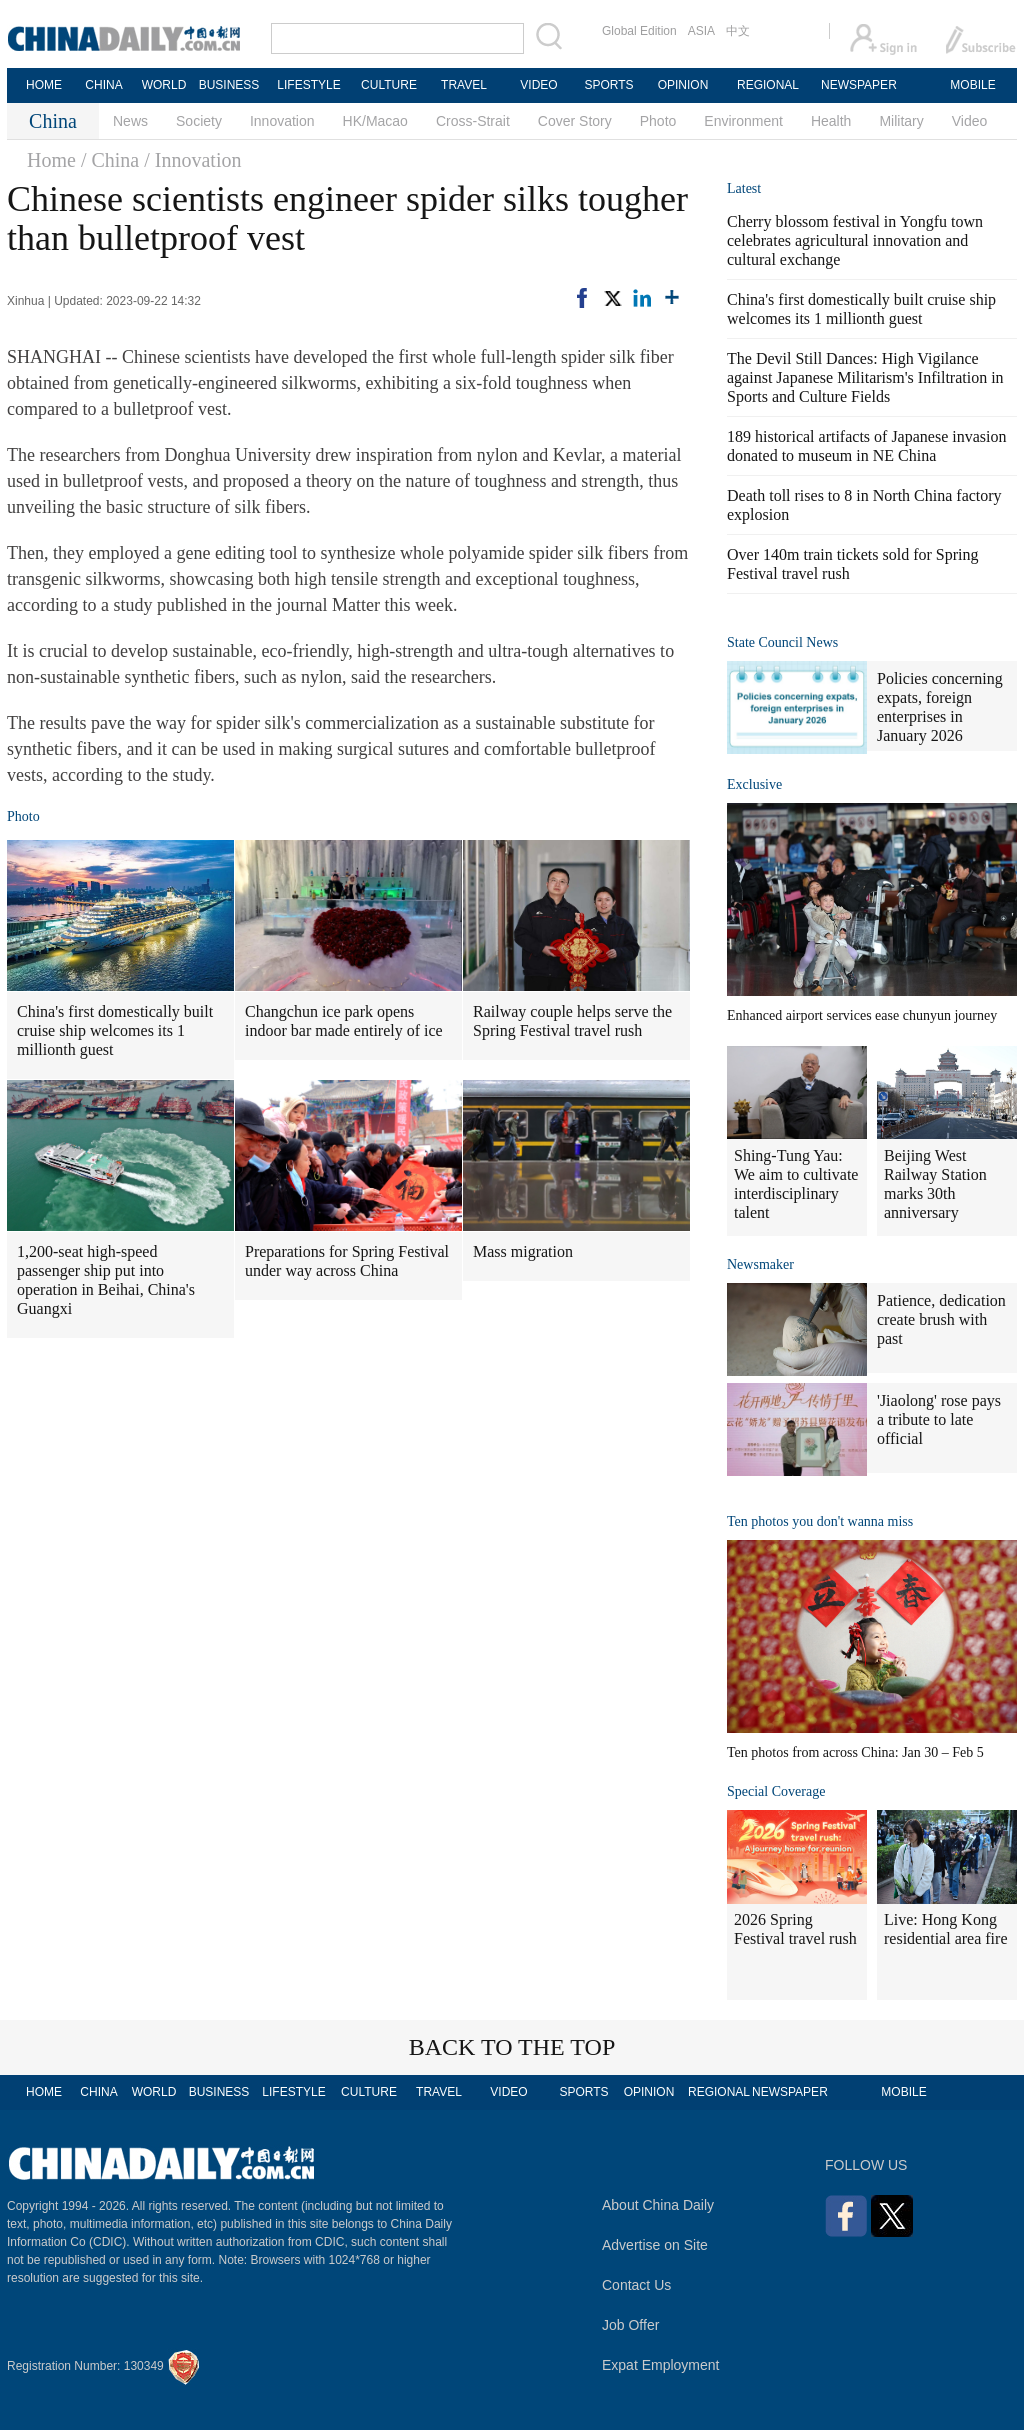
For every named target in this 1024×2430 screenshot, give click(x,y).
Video (970, 121)
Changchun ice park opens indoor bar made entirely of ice (344, 1021)
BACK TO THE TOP (512, 2047)
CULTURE (389, 85)
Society (199, 121)
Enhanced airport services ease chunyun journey (862, 1015)
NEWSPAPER (858, 85)
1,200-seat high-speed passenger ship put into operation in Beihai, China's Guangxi (106, 1280)
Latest (744, 188)
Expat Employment (661, 2365)
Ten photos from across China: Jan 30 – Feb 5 (855, 1752)
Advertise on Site (655, 2245)
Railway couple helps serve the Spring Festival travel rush (572, 1021)
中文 (738, 31)
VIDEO (538, 85)
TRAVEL (464, 85)
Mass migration (523, 1251)
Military (901, 121)
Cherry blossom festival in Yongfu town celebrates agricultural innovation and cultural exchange (855, 240)
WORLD (164, 85)
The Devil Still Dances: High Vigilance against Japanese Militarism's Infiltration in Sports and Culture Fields (865, 377)
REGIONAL (768, 85)
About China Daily (658, 2205)
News (130, 121)
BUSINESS (229, 85)
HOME (44, 85)
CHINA (103, 85)
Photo (658, 121)
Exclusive (754, 784)
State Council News (782, 642)
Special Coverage (776, 1791)
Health (831, 121)
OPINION (683, 85)
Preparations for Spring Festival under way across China (347, 1261)
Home (51, 160)
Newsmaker (760, 1264)
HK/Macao (375, 121)
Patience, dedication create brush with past (941, 1319)
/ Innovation (192, 160)
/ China (110, 160)
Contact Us (636, 2285)
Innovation (282, 121)
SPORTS (608, 85)
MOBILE (972, 85)
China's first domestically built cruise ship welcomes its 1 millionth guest (115, 1030)
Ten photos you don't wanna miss (820, 1521)
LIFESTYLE (308, 85)
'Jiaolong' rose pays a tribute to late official (939, 1419)
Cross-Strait (473, 121)
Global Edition (639, 31)
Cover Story (575, 121)
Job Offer (630, 2325)
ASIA (701, 31)
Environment (743, 121)
